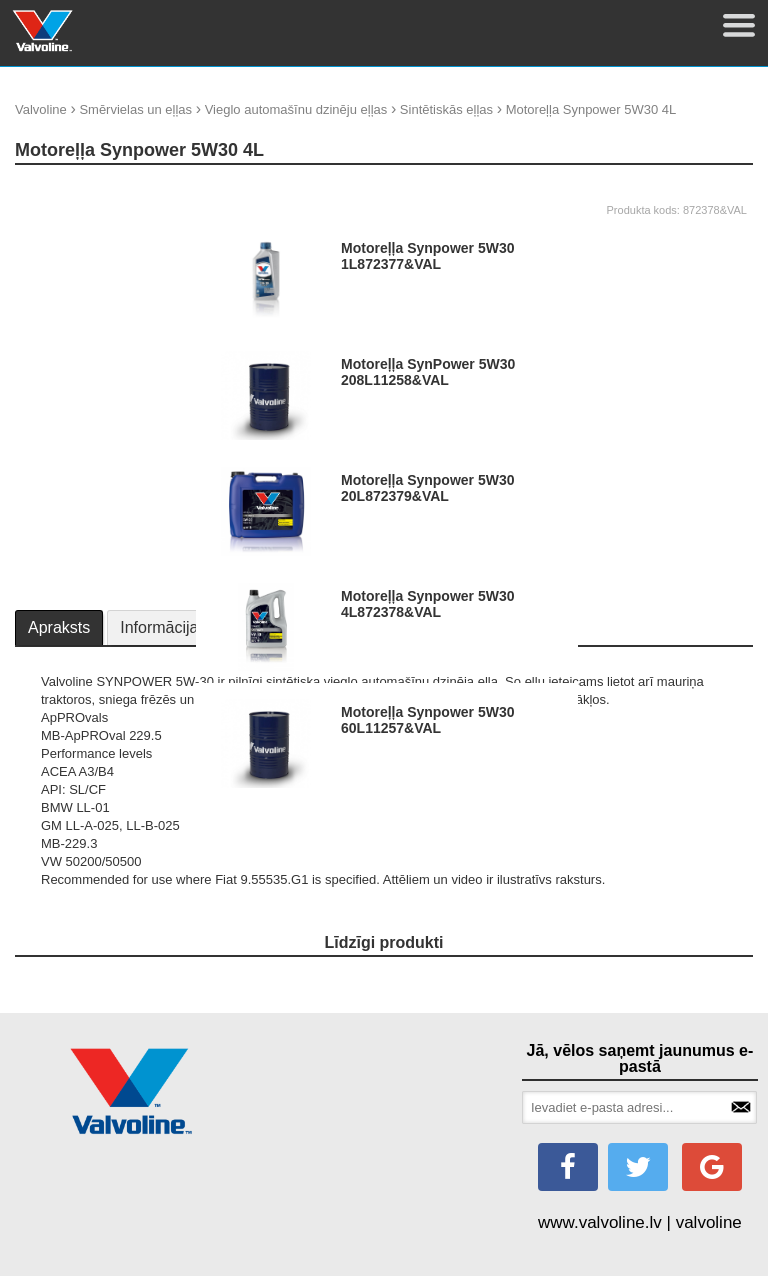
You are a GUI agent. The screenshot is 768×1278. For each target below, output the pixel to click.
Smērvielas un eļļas (135, 109)
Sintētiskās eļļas (446, 109)
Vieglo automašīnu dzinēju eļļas (296, 109)
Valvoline (41, 109)
